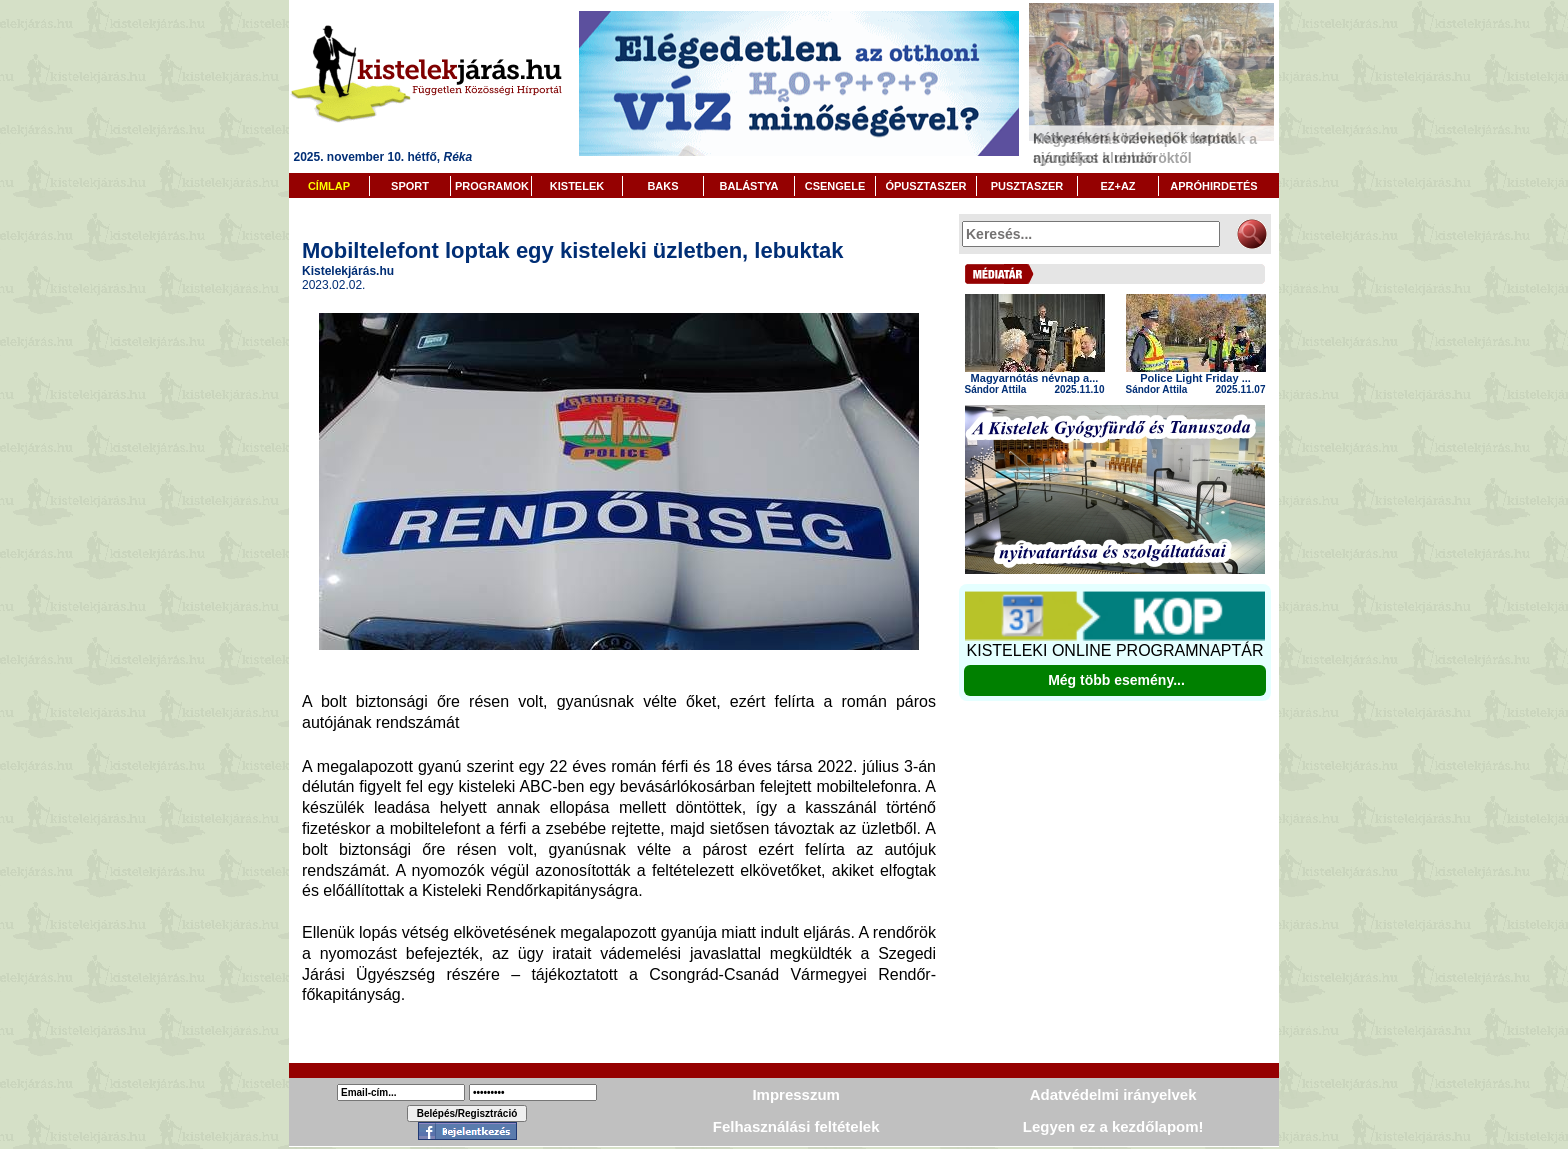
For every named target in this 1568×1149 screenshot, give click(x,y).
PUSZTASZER (1027, 186)
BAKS (662, 186)
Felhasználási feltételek (796, 1126)
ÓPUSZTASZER (925, 186)
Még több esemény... (1116, 680)
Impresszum (796, 1094)
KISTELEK (577, 186)
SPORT (410, 186)
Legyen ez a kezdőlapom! (1113, 1126)
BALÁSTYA (749, 186)
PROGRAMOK (492, 186)
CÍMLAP (329, 186)
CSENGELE (835, 186)
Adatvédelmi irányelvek (1113, 1094)
